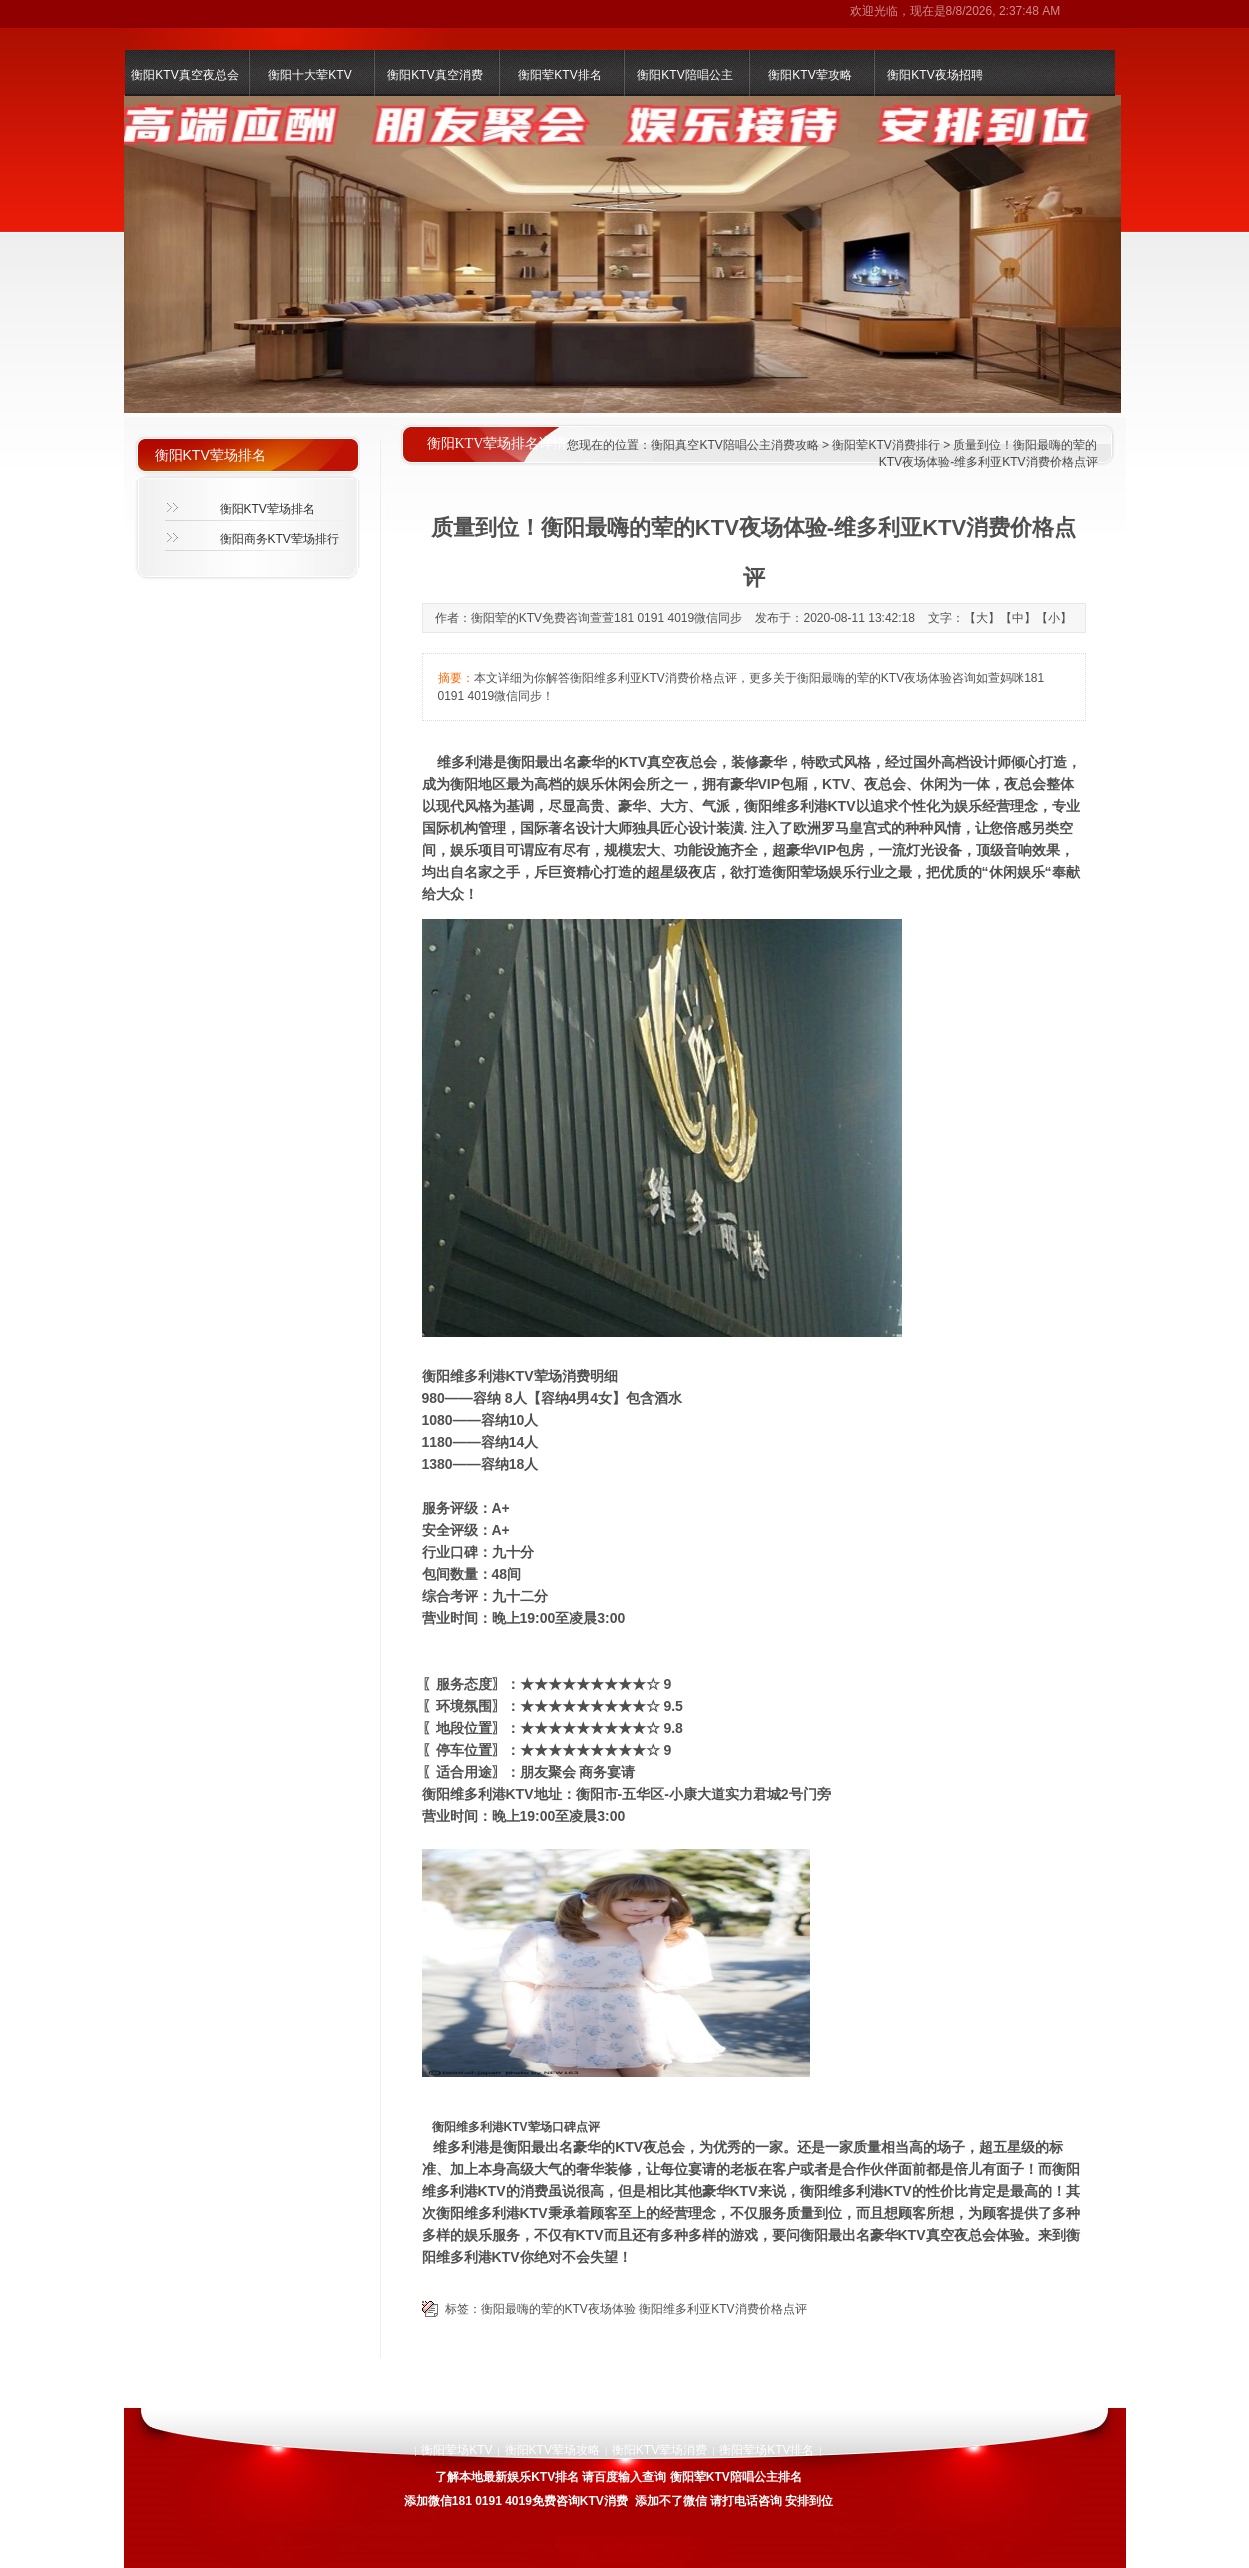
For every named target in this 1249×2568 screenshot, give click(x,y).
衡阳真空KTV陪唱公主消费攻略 (734, 445)
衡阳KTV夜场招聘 (934, 75)
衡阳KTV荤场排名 (267, 509)
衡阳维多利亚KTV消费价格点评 (722, 2309)
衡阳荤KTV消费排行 (885, 445)
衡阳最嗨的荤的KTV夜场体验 (558, 2309)
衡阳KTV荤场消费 (659, 2450)
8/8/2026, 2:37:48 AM (1003, 11)
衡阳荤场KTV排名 (766, 2450)
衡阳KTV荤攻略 (809, 75)
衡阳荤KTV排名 (559, 75)
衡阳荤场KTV (456, 2450)
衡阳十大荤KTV (309, 75)
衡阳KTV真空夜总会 (184, 75)
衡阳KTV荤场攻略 (552, 2450)
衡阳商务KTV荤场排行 (279, 539)
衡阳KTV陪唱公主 (684, 75)
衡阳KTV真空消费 (434, 75)
